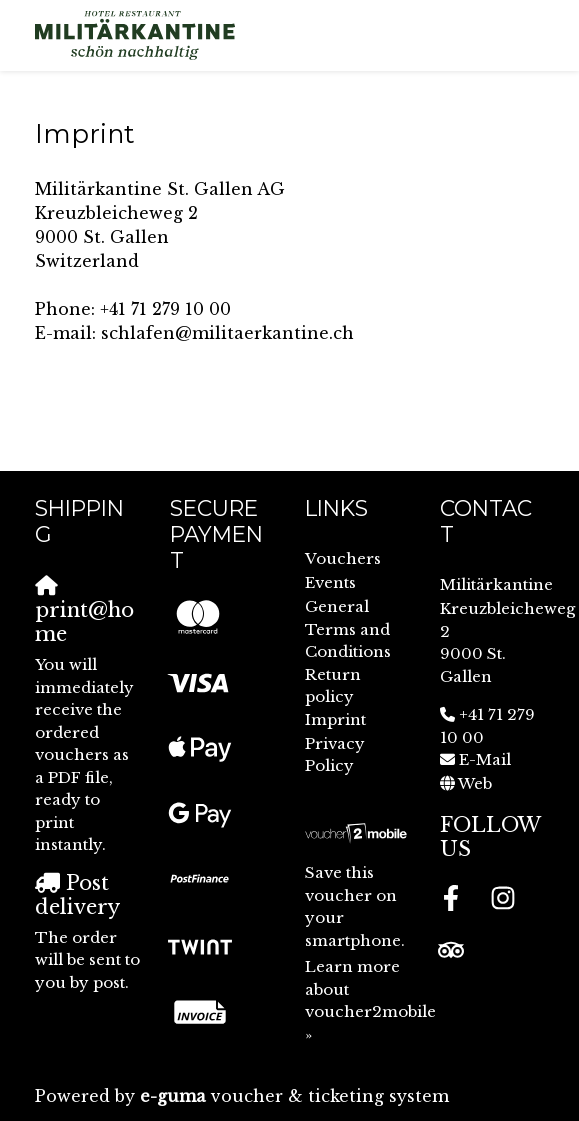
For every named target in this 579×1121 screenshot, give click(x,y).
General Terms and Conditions (348, 629)
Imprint (335, 719)
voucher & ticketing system (294, 1096)
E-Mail (485, 759)
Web (475, 783)
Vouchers (343, 558)
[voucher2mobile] (357, 832)
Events (330, 582)
